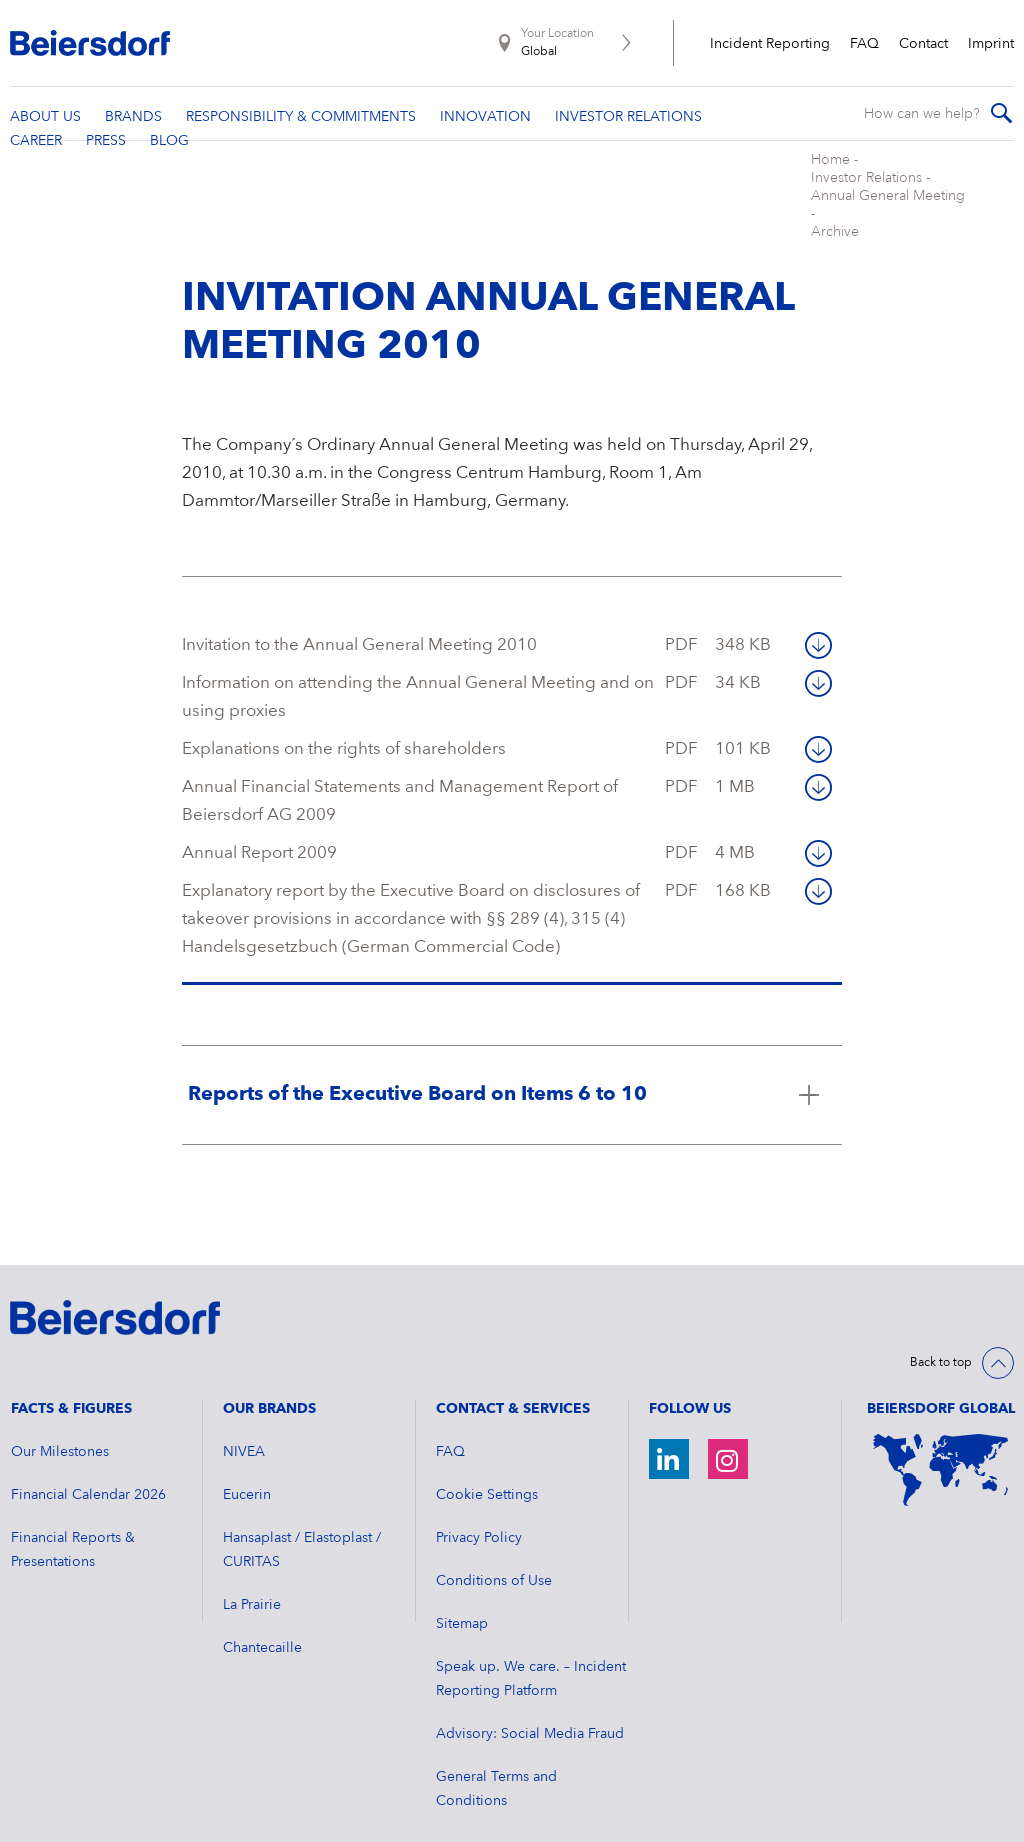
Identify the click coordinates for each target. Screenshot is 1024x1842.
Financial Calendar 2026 (88, 1456)
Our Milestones (60, 1413)
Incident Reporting (770, 44)
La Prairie (252, 1566)
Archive (548, 193)
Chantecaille (262, 1609)
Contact (923, 44)
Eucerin (247, 1456)
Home (203, 193)
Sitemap (462, 1585)
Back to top (941, 1324)
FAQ (864, 44)
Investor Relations (290, 193)
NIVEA (244, 1413)
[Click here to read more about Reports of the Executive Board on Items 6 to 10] (512, 1056)
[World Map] (940, 1431)
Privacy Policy (479, 1499)
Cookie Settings (487, 1456)
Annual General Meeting (435, 193)
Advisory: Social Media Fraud (530, 1695)
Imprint (991, 44)
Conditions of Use (494, 1542)
